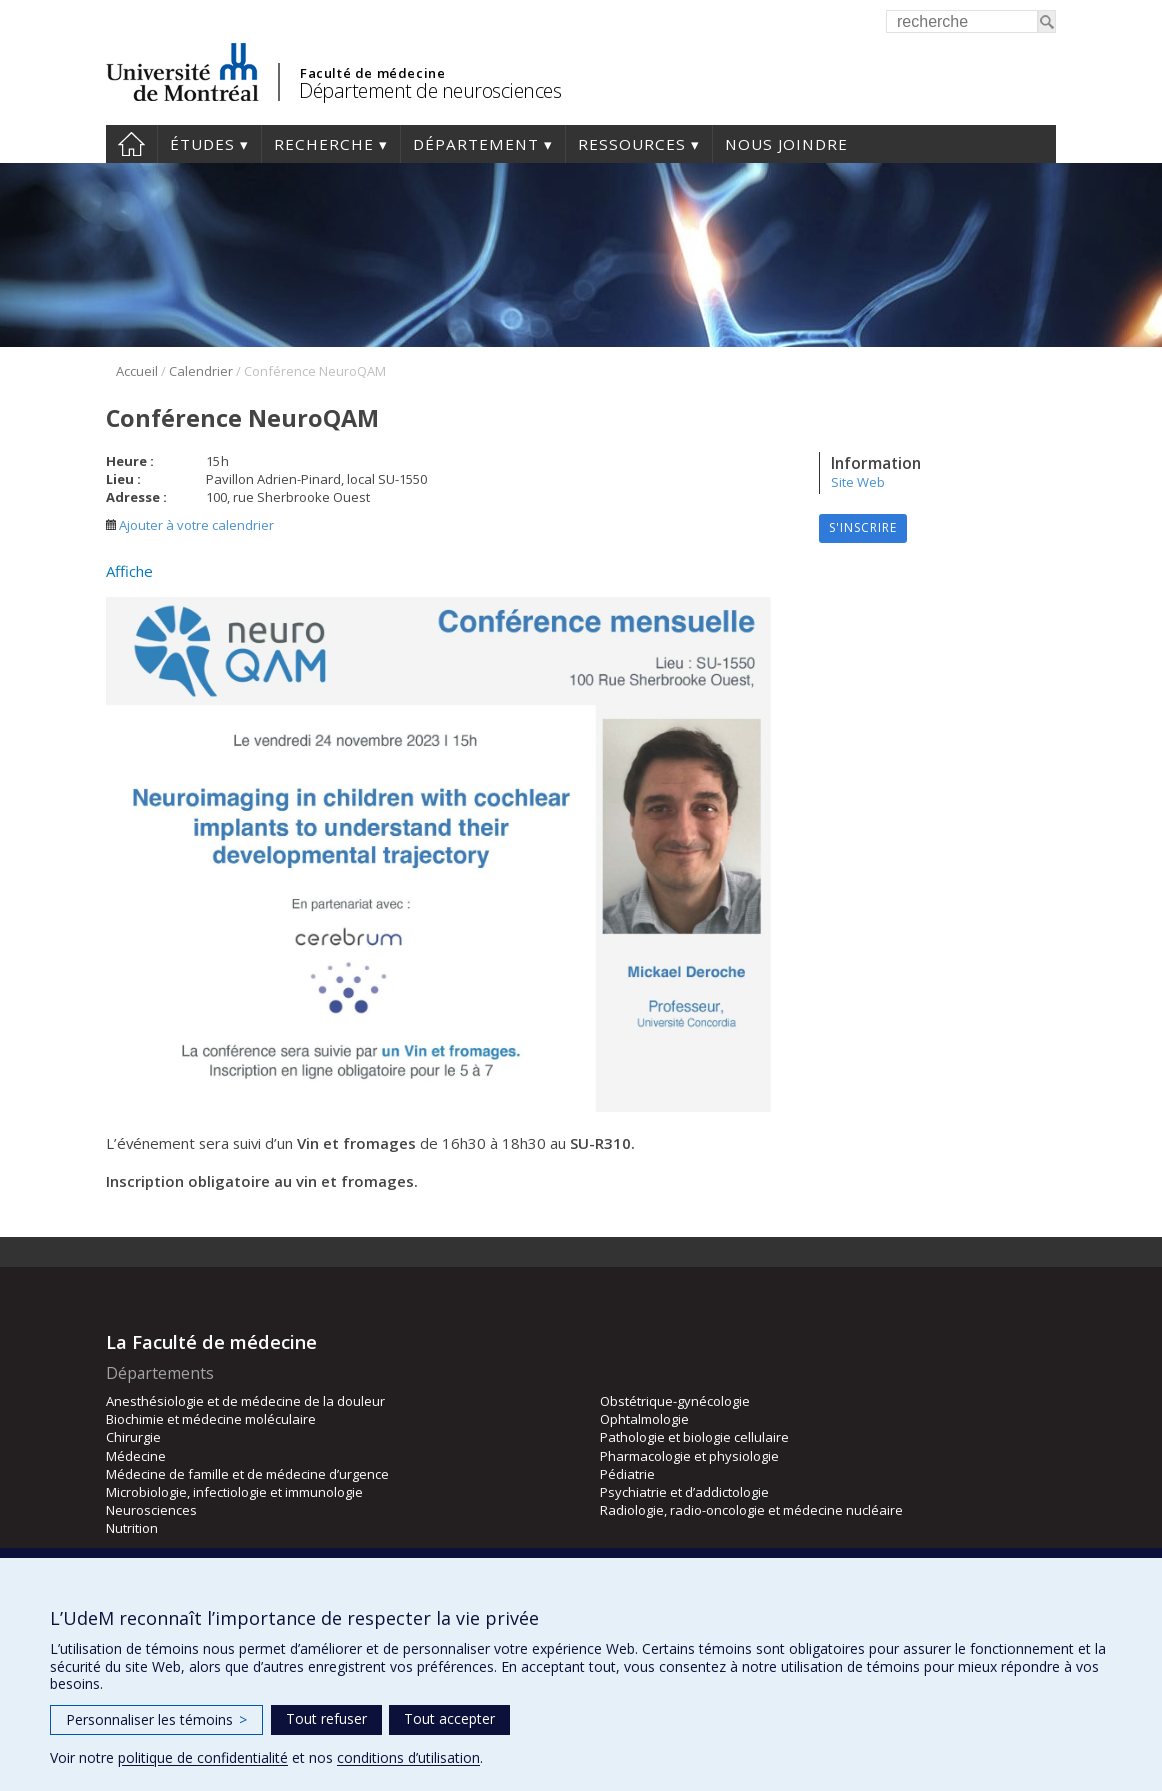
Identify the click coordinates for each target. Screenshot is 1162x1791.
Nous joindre (786, 144)
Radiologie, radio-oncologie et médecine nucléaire (751, 1510)
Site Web (858, 482)
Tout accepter (449, 1718)
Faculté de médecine (372, 73)
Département (476, 144)
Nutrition (132, 1528)
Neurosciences (151, 1510)
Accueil (131, 144)
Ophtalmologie (644, 1419)
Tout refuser (326, 1718)
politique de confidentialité (203, 1757)
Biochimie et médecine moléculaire (211, 1419)
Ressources (632, 144)
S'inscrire (863, 527)
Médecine (136, 1456)
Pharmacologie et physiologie (689, 1456)
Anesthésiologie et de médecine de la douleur (245, 1401)
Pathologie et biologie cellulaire (694, 1437)
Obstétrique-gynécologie (675, 1401)
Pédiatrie (627, 1474)
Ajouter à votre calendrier (190, 525)
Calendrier (201, 371)
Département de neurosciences (430, 90)
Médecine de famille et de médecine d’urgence (247, 1474)
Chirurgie (133, 1437)
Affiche (129, 571)
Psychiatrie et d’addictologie (684, 1492)
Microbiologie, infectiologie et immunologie (234, 1492)
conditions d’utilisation (408, 1757)
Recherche (324, 144)
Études (202, 144)
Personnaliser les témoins (156, 1719)
